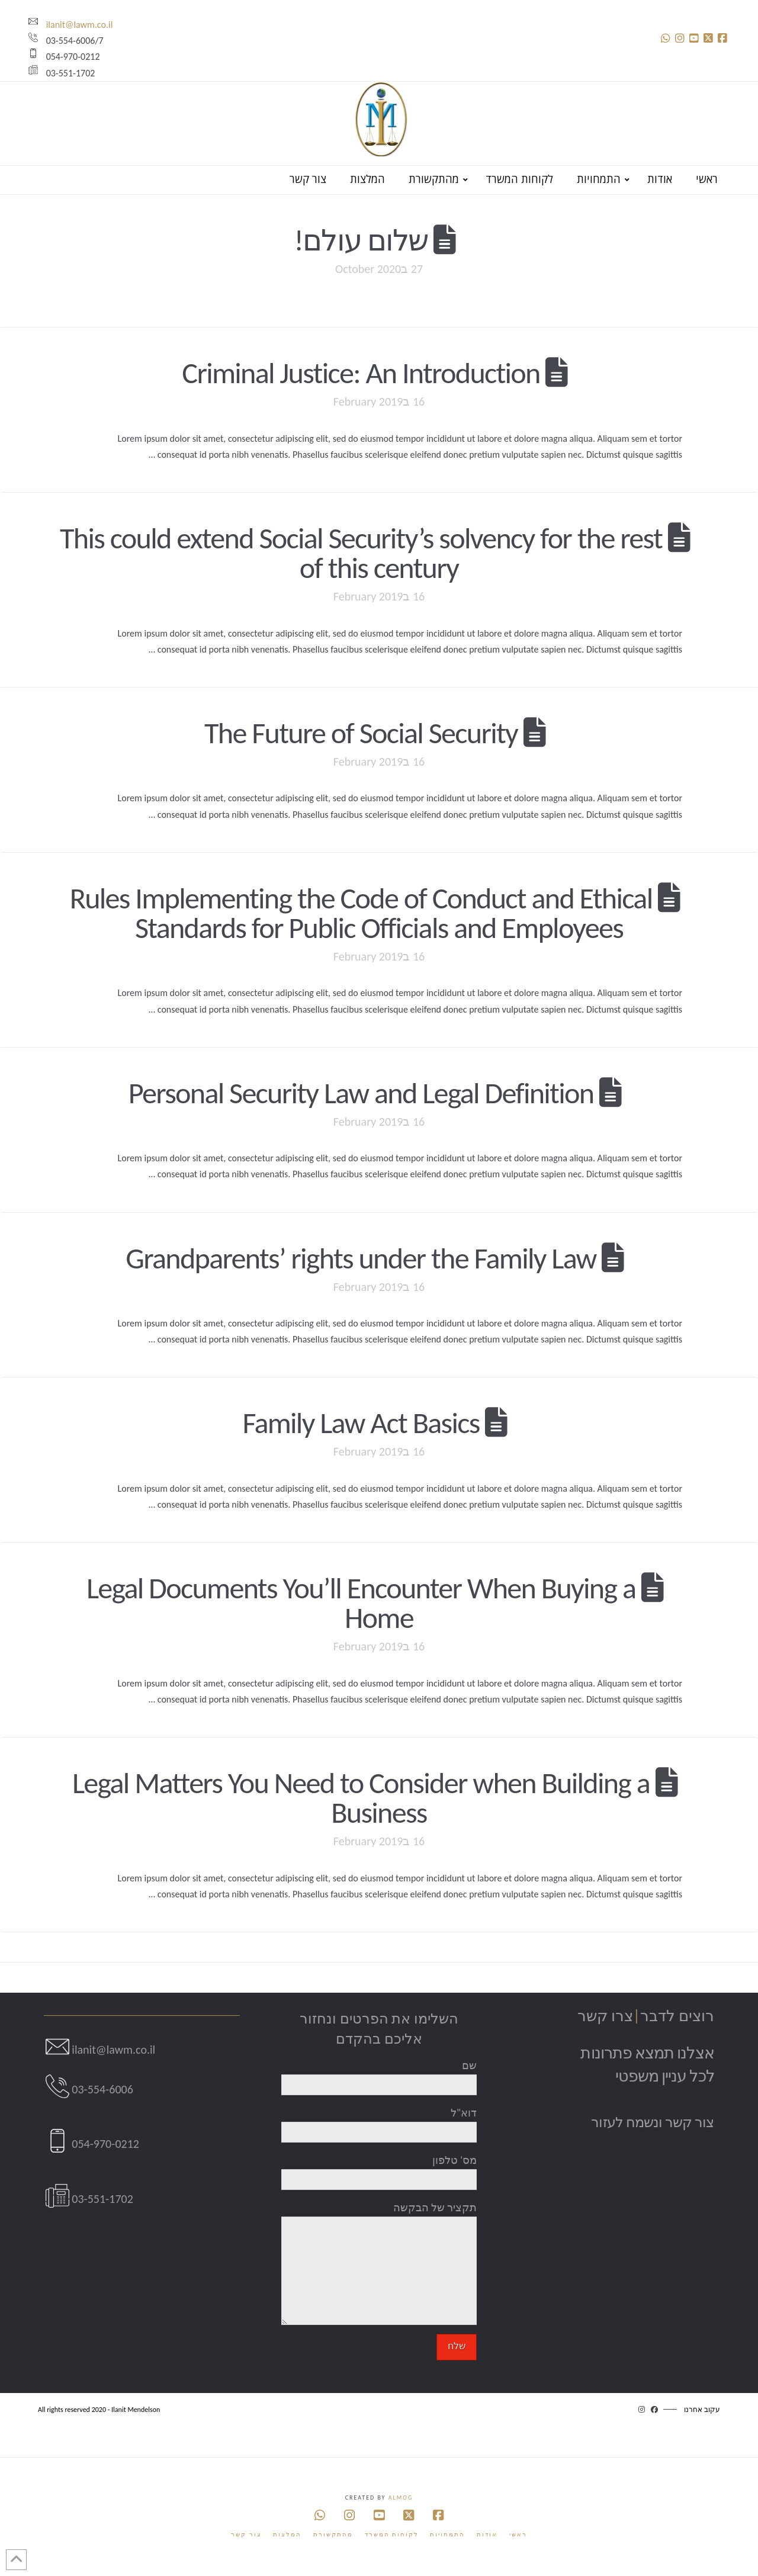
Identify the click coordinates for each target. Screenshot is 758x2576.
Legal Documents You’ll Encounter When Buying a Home (360, 1603)
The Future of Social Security (361, 733)
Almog (400, 2497)
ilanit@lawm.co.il (70, 24)
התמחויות (447, 2534)
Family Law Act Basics (360, 1423)
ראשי (518, 2534)
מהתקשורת (333, 2534)
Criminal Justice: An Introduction (360, 373)
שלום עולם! (361, 240)
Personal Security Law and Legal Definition (361, 1093)
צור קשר (246, 2534)
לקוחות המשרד (392, 2534)
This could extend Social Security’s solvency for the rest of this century (361, 553)
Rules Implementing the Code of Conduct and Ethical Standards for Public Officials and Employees (361, 913)
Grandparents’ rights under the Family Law (361, 1258)
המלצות (287, 2534)
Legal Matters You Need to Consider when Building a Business (361, 1797)
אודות (487, 2534)
